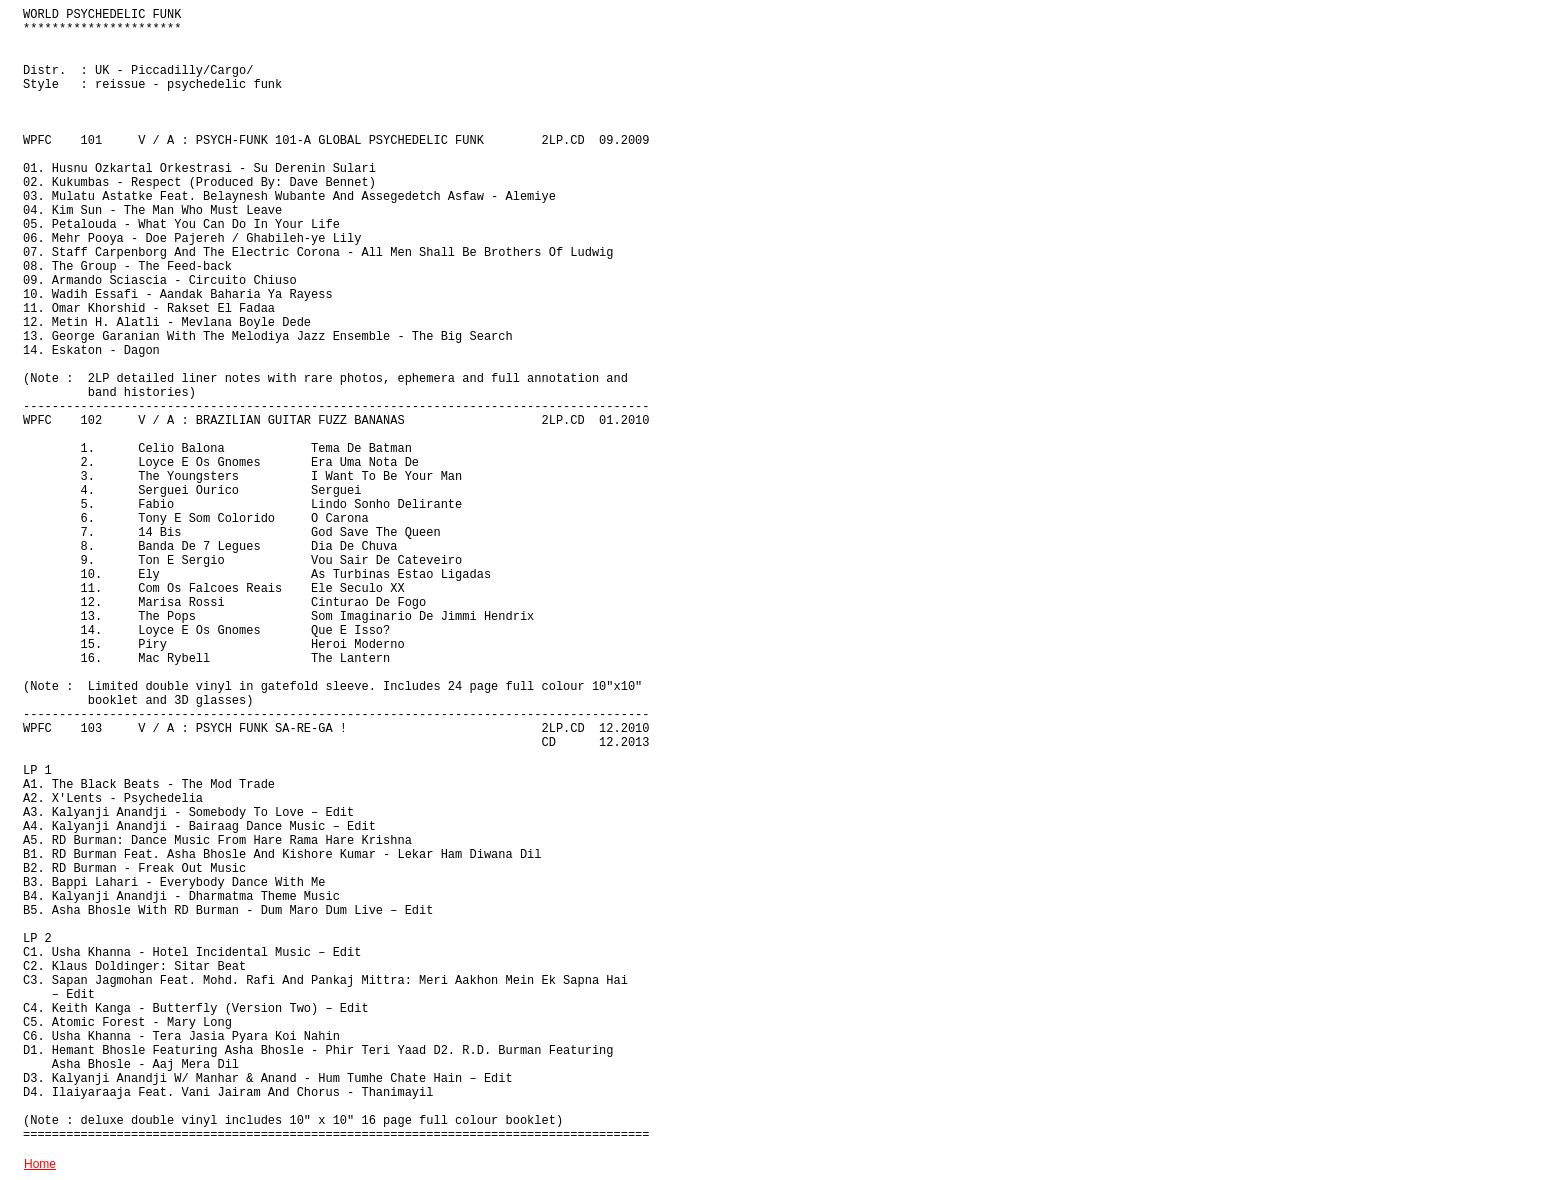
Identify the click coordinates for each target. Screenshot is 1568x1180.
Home (40, 1164)
